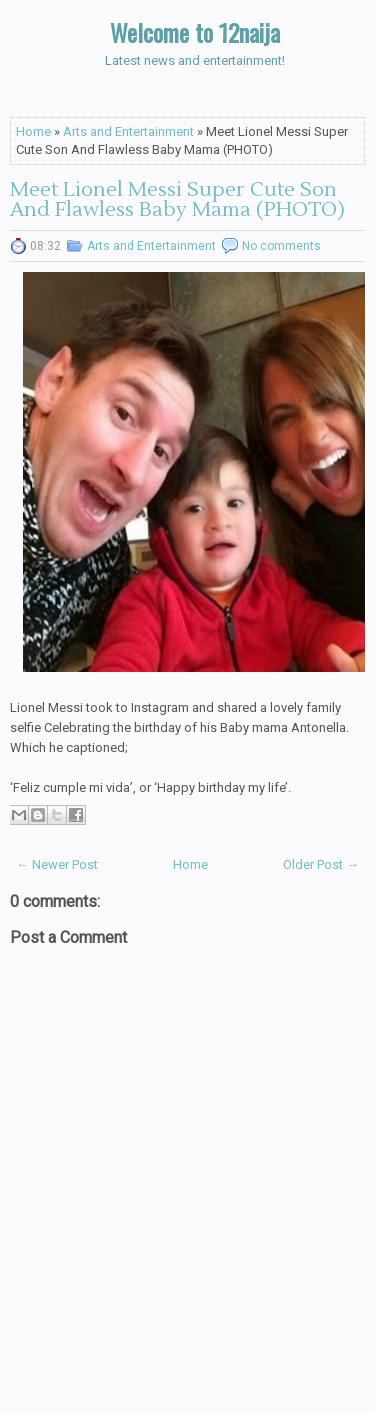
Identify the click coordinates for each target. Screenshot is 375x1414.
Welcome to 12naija (195, 32)
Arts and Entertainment (128, 131)
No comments (281, 246)
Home (33, 131)
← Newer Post (57, 864)
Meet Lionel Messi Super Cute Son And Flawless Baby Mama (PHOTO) (177, 200)
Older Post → (321, 864)
